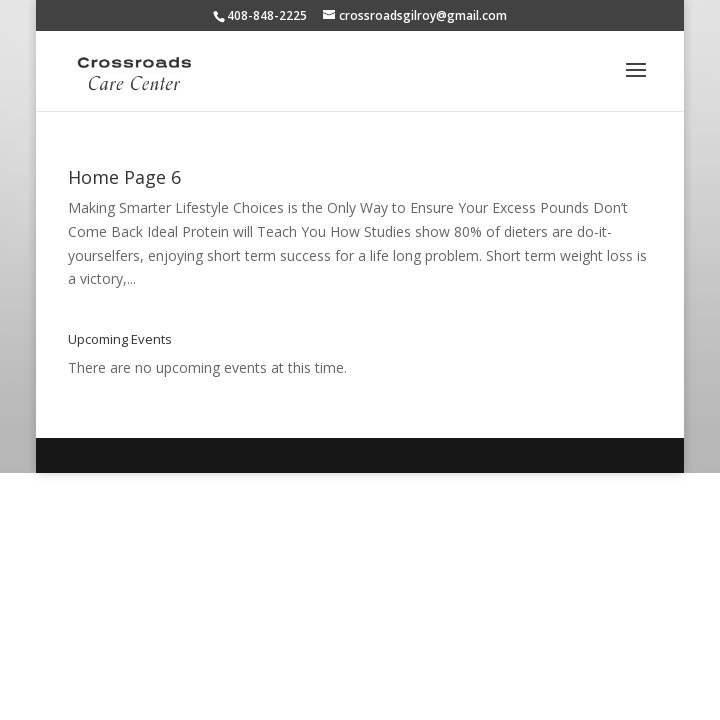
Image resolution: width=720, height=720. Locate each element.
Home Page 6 (124, 177)
